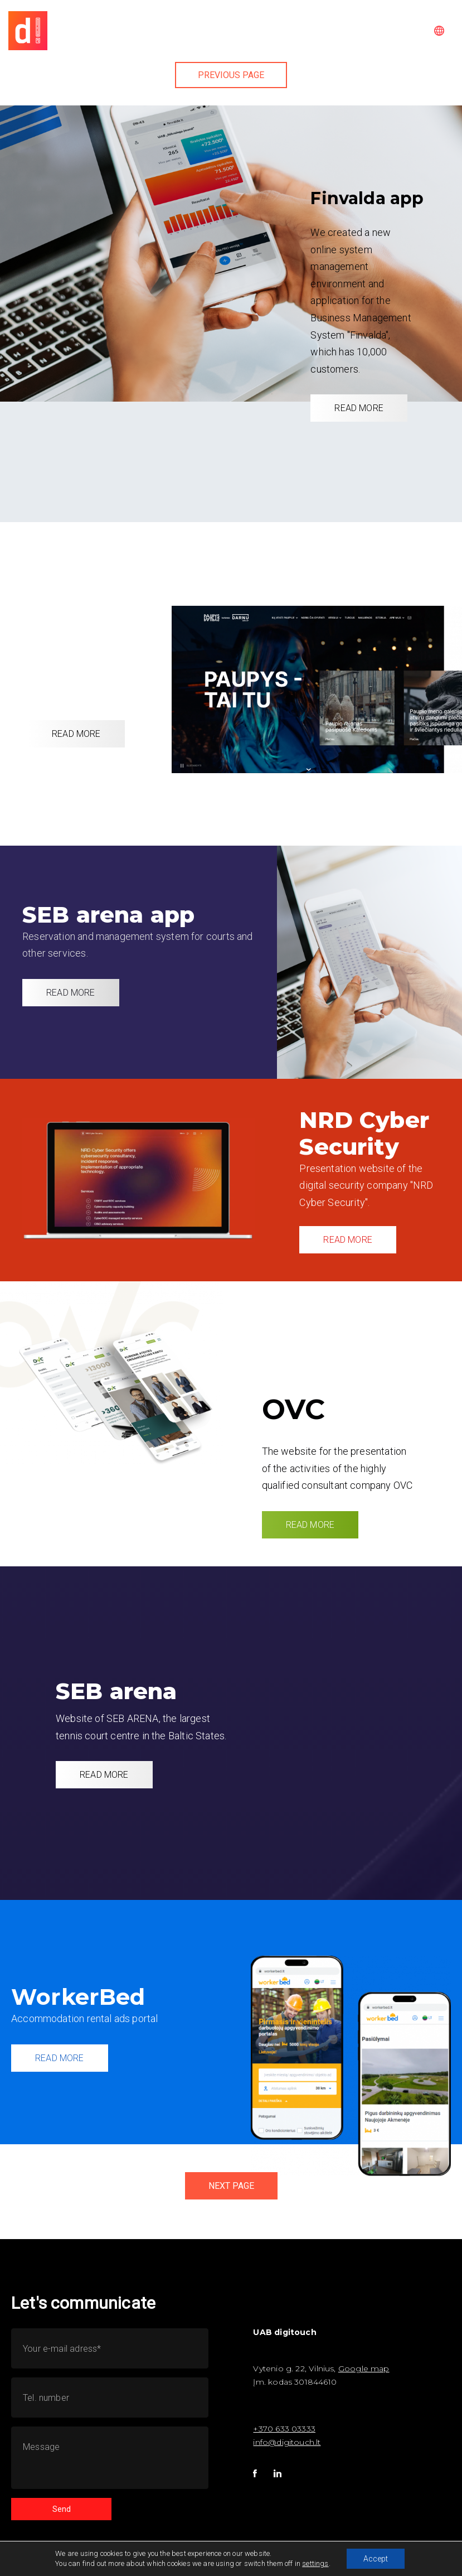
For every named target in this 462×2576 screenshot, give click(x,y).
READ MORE (358, 408)
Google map (364, 2368)
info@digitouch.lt (286, 2442)
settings (315, 2563)
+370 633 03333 (284, 2429)
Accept (375, 2558)
